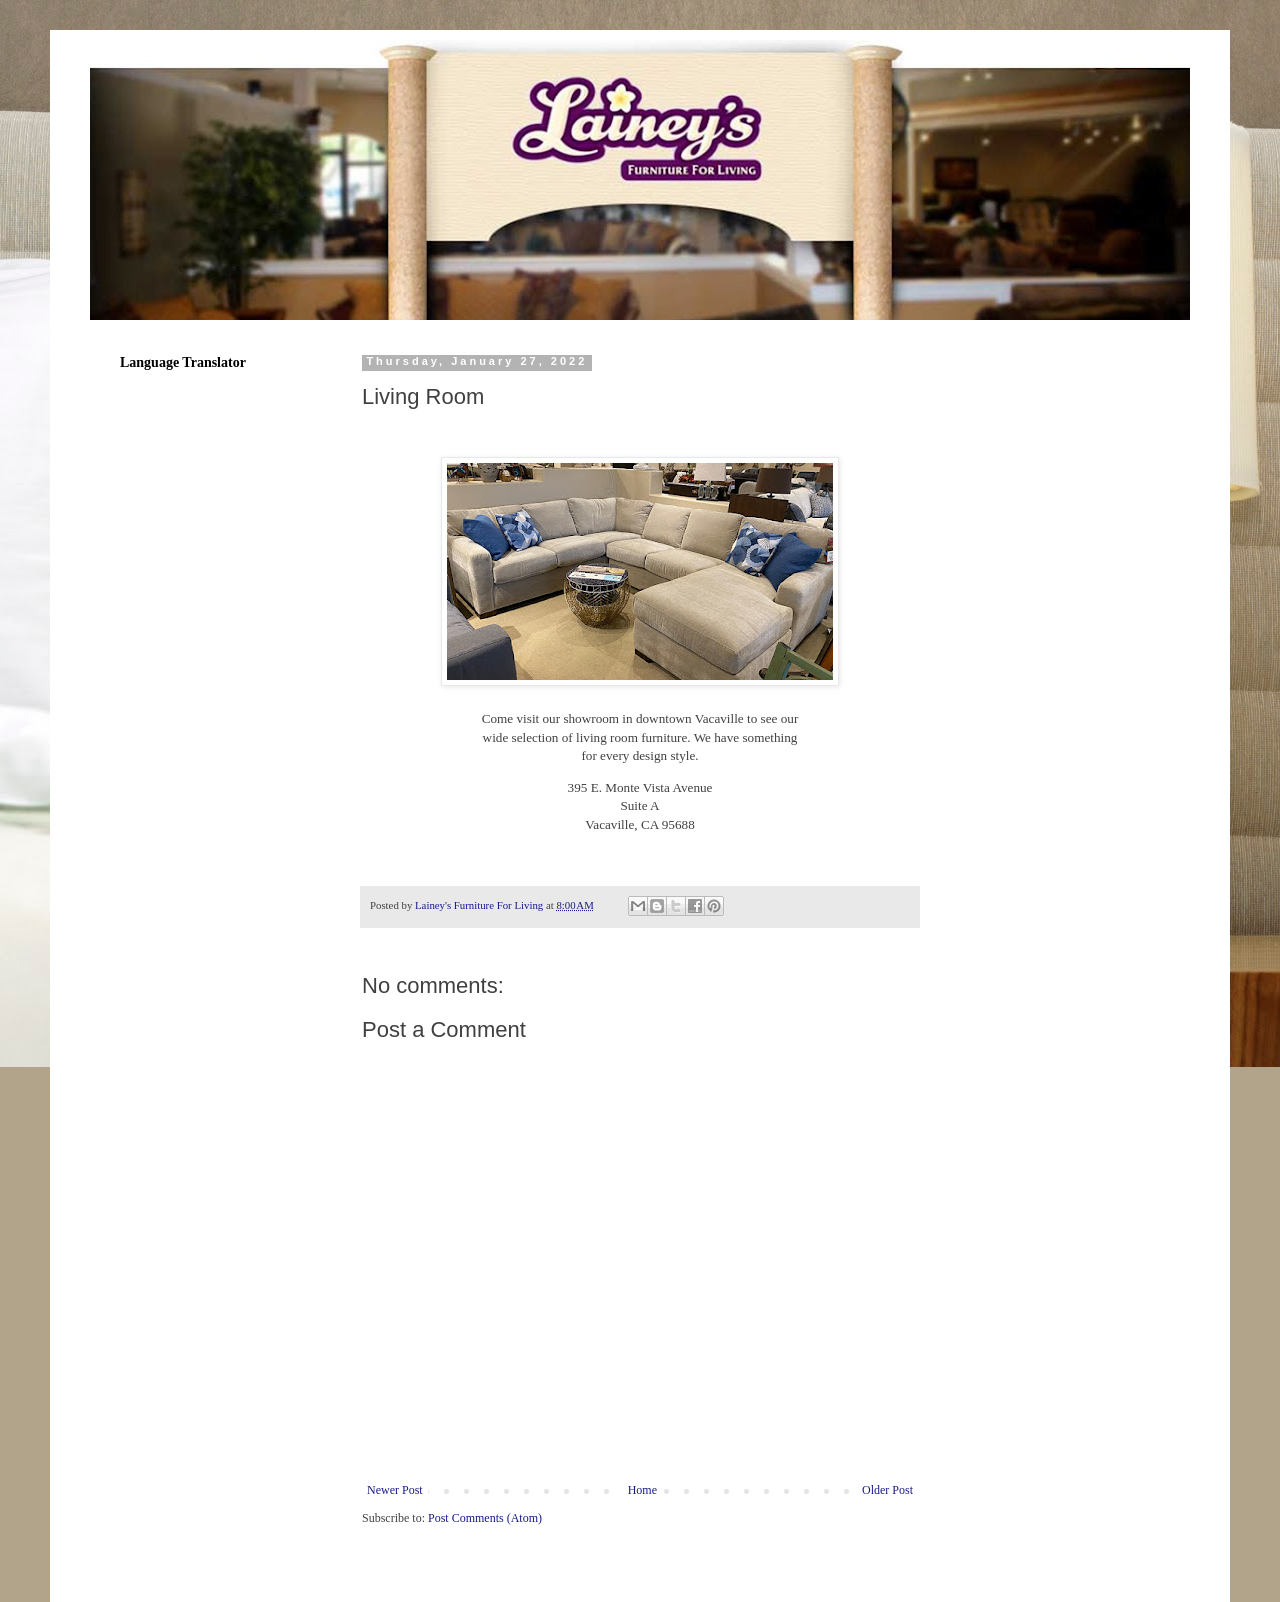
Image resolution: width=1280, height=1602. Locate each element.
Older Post (887, 1490)
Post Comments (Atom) (485, 1518)
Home (642, 1490)
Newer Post (395, 1490)
